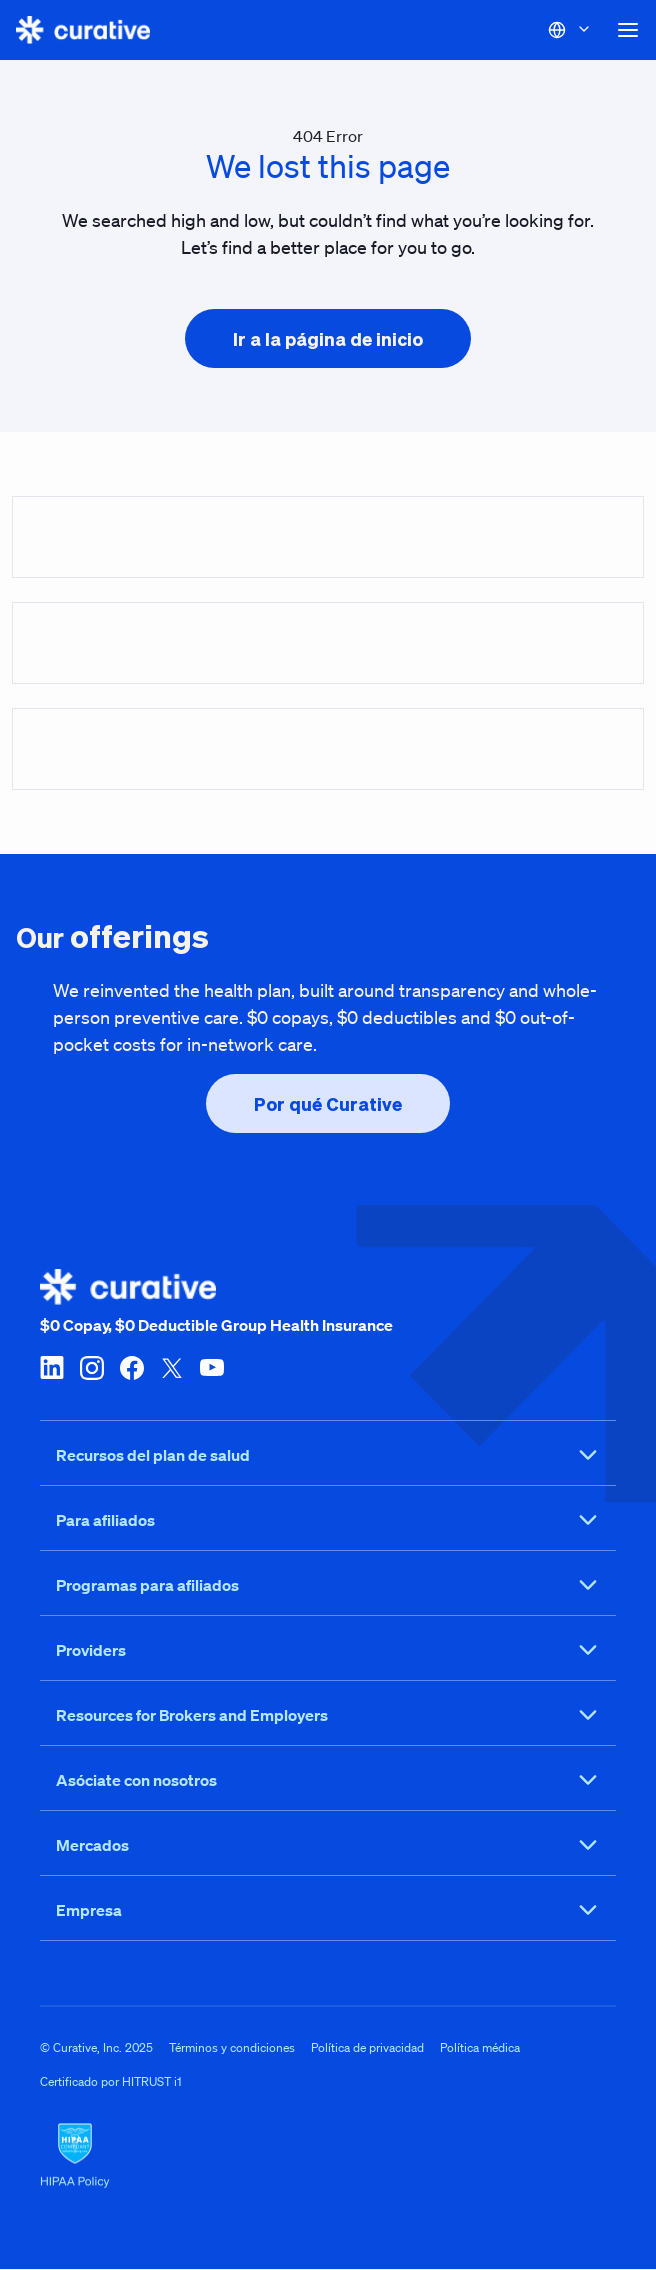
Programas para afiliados (328, 1586)
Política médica (480, 2048)
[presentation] (328, 338)
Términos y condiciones (232, 2048)
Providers (328, 1651)
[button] (628, 30)
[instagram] (92, 1366)
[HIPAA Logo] (328, 2157)
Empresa (328, 1911)
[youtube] (212, 1366)
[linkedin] (52, 1366)
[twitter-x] (172, 1366)
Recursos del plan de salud (328, 1456)
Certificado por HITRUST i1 (111, 2082)
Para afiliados (328, 1521)
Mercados (328, 1846)
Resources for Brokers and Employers (328, 1716)
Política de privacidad (367, 2048)
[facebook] (132, 1366)
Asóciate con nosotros (328, 1781)
